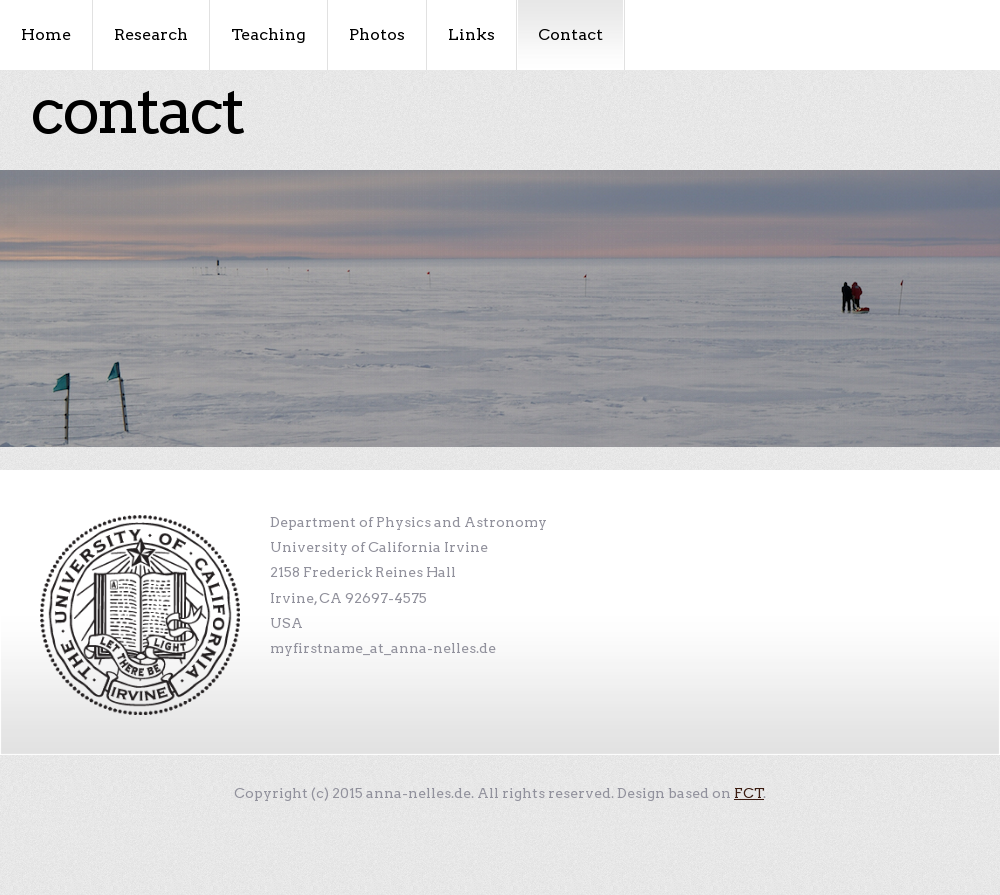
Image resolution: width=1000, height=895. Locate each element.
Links (471, 34)
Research (151, 34)
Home (46, 34)
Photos (377, 34)
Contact (570, 34)
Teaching (268, 34)
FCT (749, 793)
